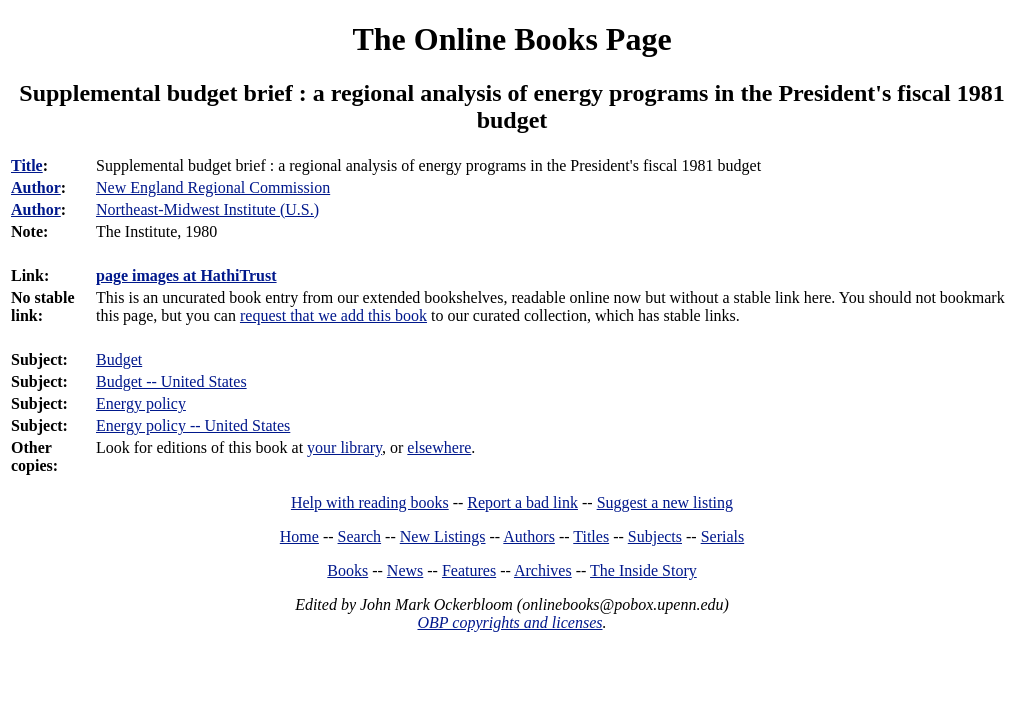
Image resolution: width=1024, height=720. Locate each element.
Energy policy (141, 403)
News (405, 570)
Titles (591, 536)
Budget (119, 359)
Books (347, 570)
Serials (723, 536)
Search (360, 536)
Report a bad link (522, 502)
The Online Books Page (511, 39)
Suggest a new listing (665, 502)
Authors (529, 536)
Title (27, 165)
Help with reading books (370, 502)
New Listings (443, 536)
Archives (543, 570)
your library (344, 447)
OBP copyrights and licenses (509, 622)
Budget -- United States (171, 381)
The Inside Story (643, 570)
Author (36, 187)
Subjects (655, 536)
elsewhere (439, 447)
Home (299, 536)
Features (469, 570)
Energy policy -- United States (193, 425)
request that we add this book (333, 315)
